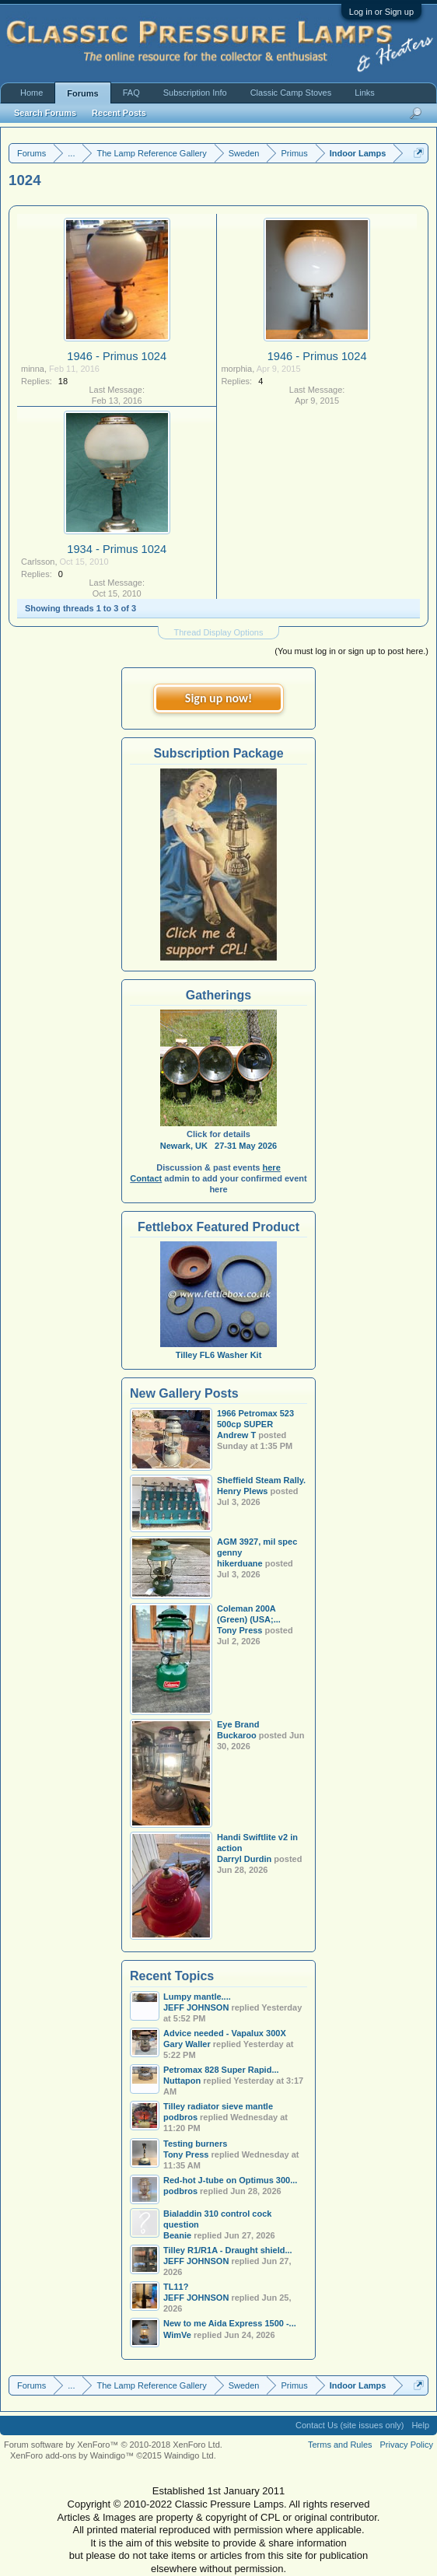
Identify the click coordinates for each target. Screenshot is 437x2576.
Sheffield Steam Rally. (261, 1480)
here (272, 1167)
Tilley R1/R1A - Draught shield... (227, 2250)
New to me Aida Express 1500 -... (229, 2323)
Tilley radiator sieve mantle (218, 2106)
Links (365, 92)
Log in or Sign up (381, 11)
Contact (146, 1178)
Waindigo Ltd (189, 2455)
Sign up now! (218, 698)
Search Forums (45, 112)
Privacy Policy (406, 2444)
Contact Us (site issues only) (349, 2425)
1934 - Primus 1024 (116, 549)
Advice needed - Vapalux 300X (224, 2033)
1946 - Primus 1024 (116, 356)
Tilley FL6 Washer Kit (218, 1349)
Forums (82, 93)
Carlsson (37, 561)
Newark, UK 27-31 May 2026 (218, 1145)
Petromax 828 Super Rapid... (221, 2069)
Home (31, 92)
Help (420, 2425)
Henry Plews (242, 1491)
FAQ (131, 92)
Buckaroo (237, 1735)
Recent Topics (172, 1976)
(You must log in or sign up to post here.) (351, 651)
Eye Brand (238, 1724)
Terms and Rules (340, 2444)
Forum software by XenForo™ (113, 2444)
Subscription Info (195, 92)
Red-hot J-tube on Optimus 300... (230, 2180)
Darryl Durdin (244, 1859)
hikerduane (240, 1563)
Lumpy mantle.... (197, 1996)
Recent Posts (119, 112)
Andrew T (236, 1435)
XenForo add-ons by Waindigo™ (72, 2455)
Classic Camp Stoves (291, 92)
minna (32, 368)
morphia (236, 368)
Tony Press (240, 1630)
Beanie (177, 2235)
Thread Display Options (219, 632)
